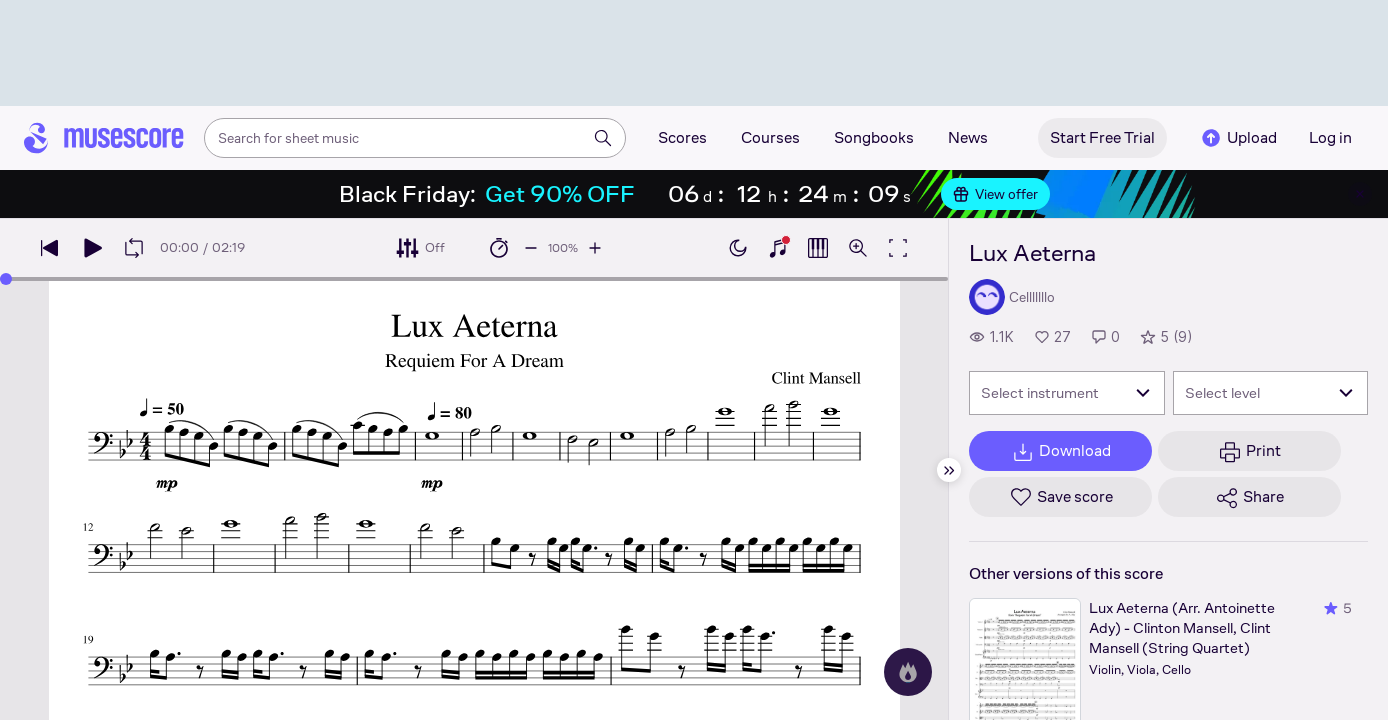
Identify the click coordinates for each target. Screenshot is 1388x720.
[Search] (603, 138)
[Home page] (104, 138)
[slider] (6, 279)
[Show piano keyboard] (778, 248)
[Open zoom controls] (858, 248)
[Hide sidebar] (949, 470)
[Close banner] (1360, 194)
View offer (995, 194)
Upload (1238, 138)
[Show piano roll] (818, 248)
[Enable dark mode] (738, 248)
